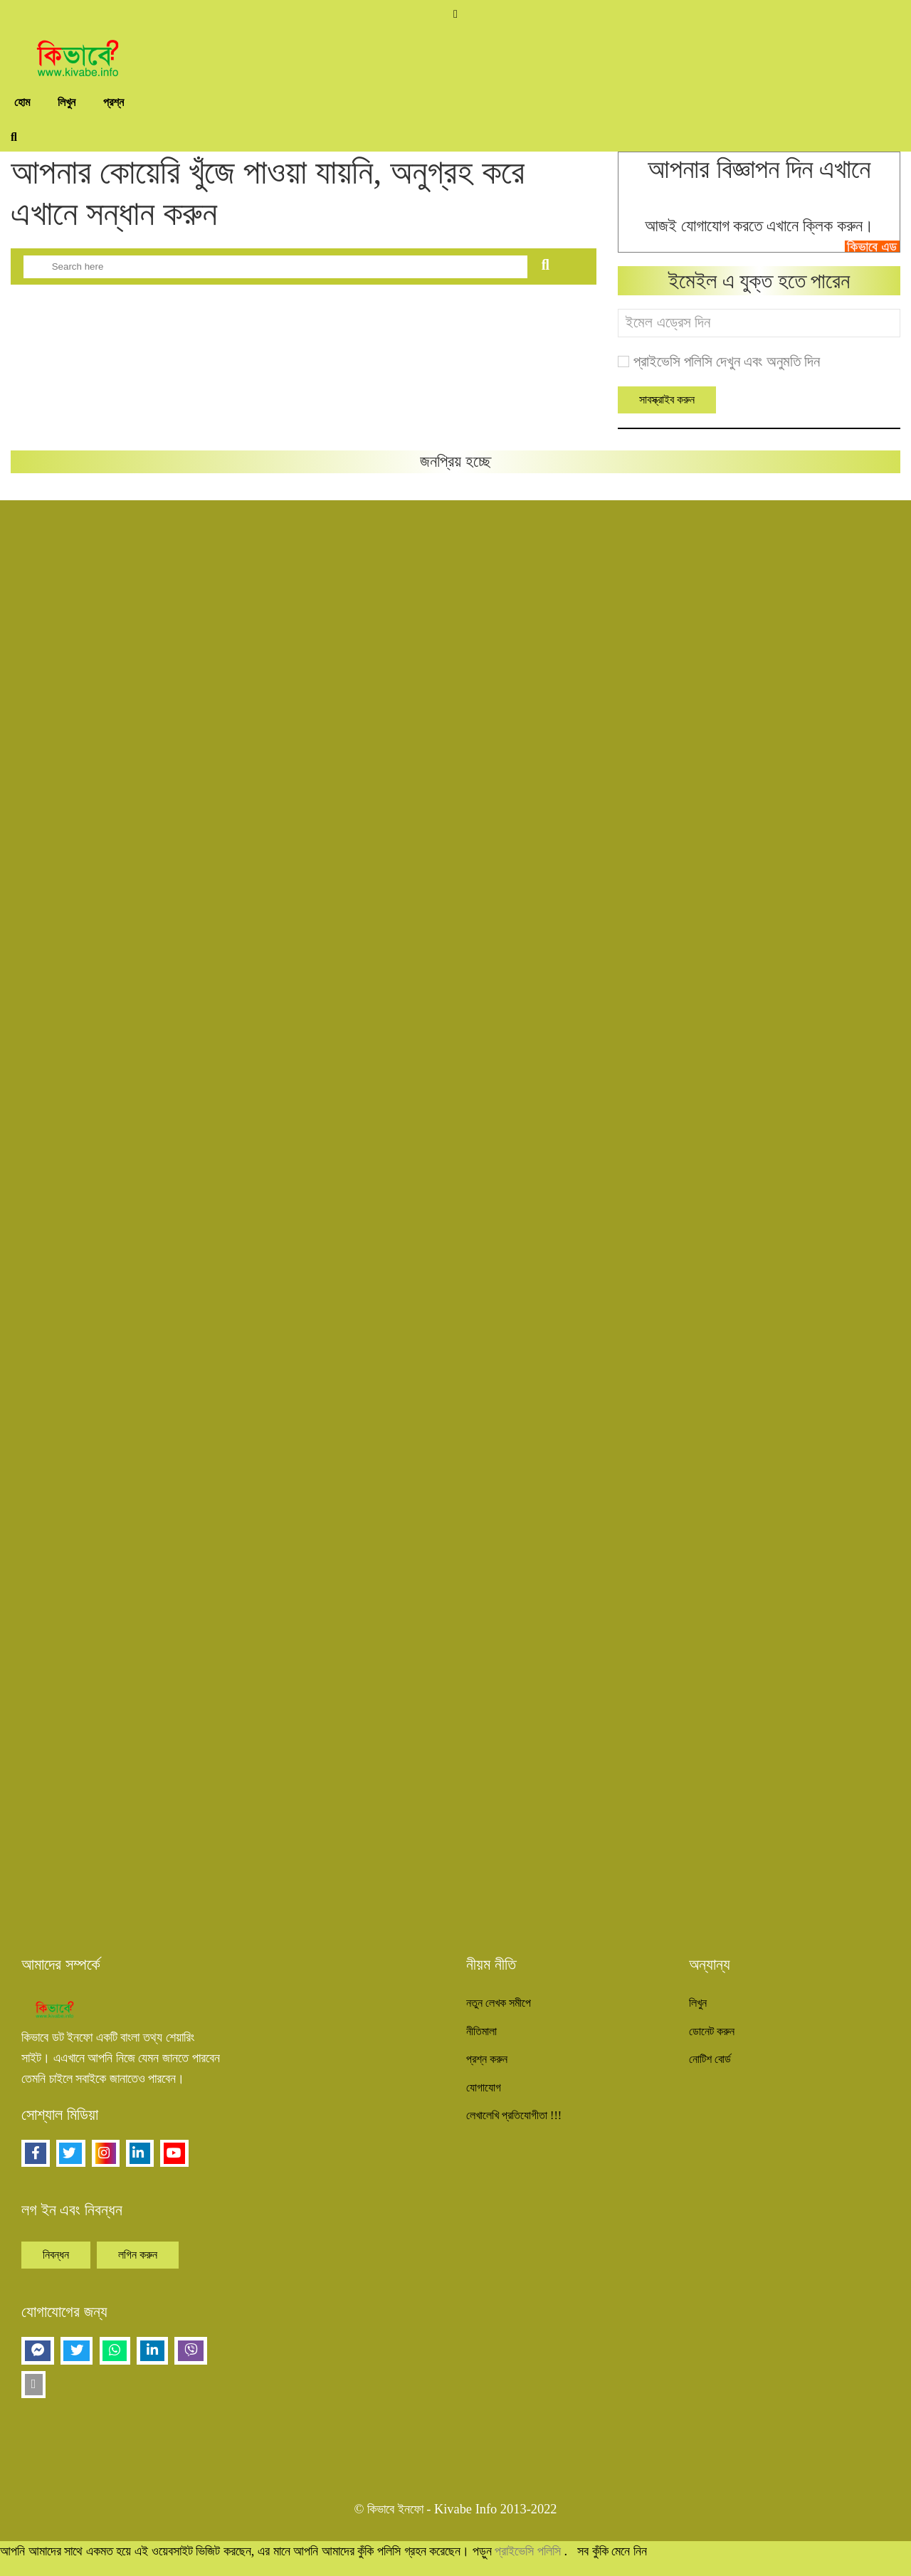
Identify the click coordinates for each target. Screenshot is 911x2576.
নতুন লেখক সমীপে (498, 2003)
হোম (22, 102)
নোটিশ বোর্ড (710, 2059)
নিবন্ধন (56, 2255)
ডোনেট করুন (711, 2031)
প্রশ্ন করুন (486, 2059)
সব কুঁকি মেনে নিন (612, 2551)
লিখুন (66, 102)
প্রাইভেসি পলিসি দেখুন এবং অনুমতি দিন (726, 361)
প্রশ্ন (113, 102)
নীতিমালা (481, 2031)
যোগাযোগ (483, 2087)
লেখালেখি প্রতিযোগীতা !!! (514, 2115)
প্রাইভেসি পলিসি (529, 2551)
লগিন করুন (137, 2255)
